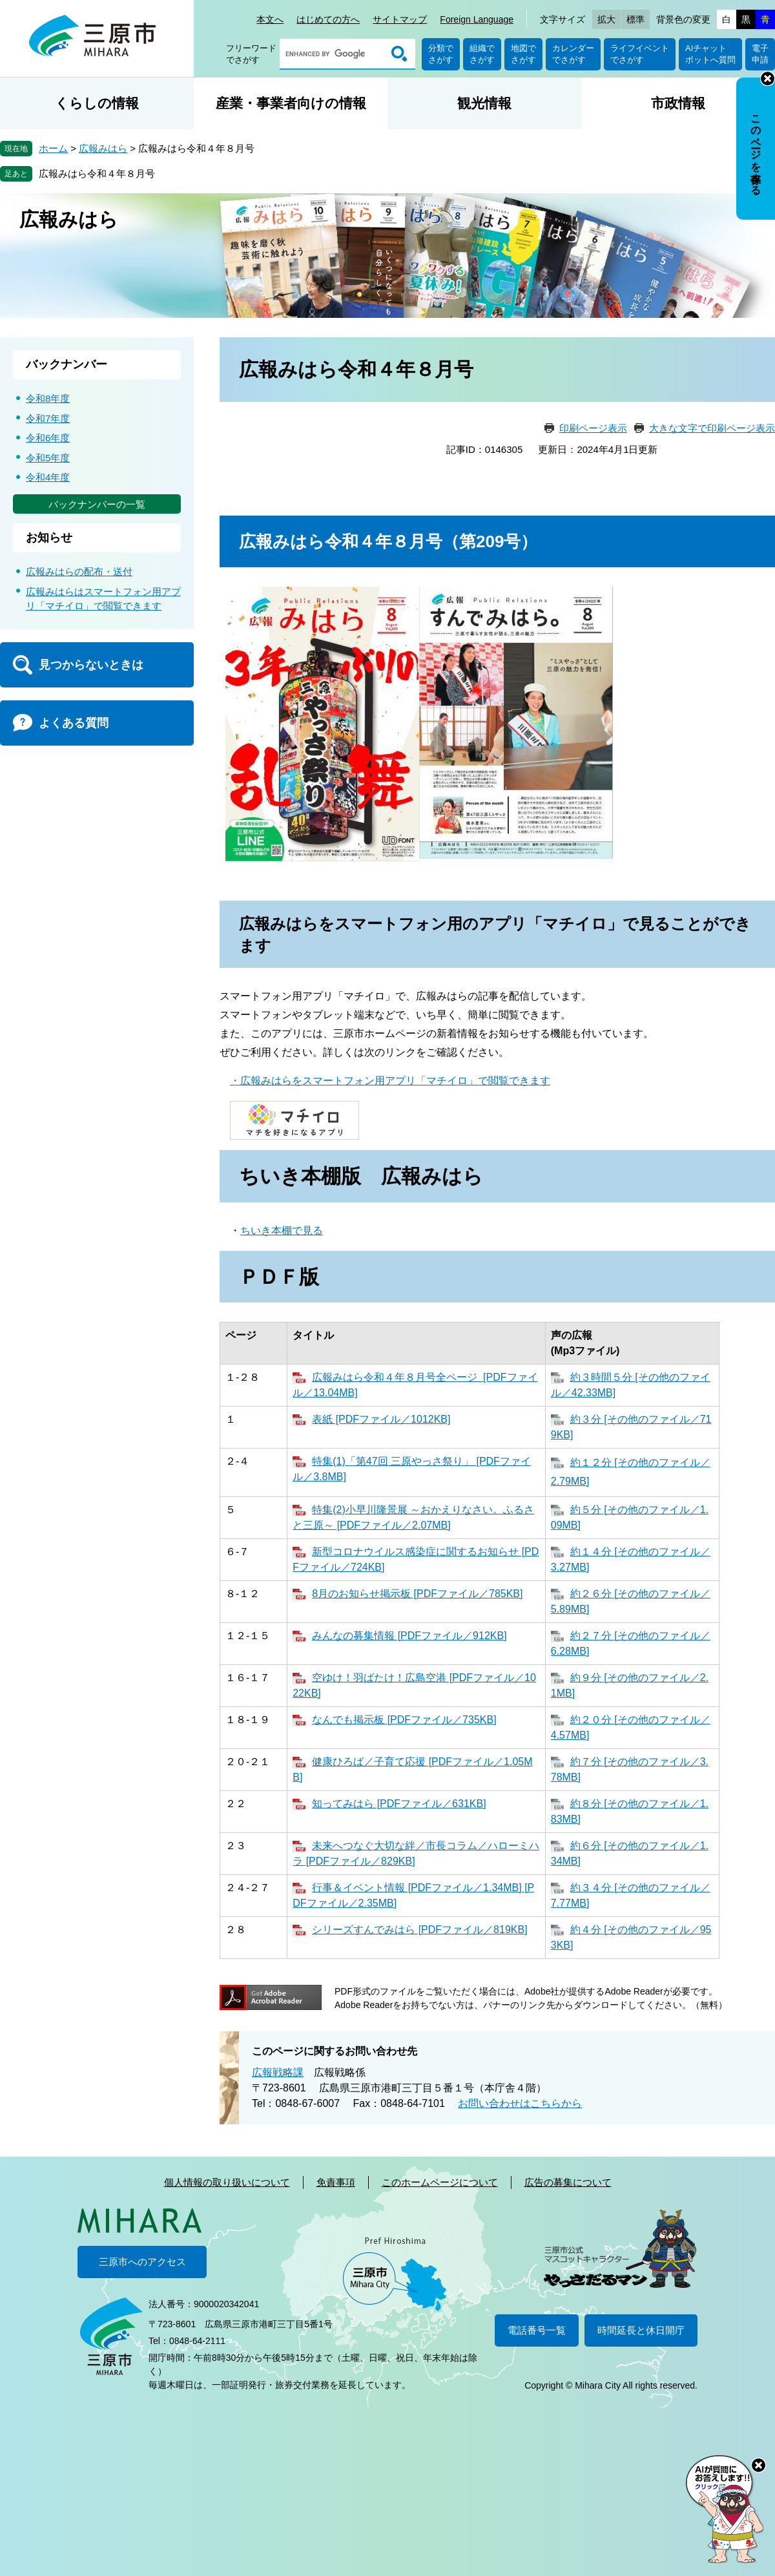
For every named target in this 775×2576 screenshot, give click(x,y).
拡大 (606, 19)
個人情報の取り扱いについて (227, 2182)
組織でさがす (482, 54)
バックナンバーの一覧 (96, 504)
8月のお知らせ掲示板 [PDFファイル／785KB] (417, 1593)
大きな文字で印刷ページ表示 (712, 428)
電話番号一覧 (537, 2330)
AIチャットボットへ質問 (710, 54)
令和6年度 (48, 437)
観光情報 (484, 103)
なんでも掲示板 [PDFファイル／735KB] (404, 1719)
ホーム (53, 148)
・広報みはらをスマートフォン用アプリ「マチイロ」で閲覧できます (390, 1080)
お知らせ (49, 537)
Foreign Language (476, 19)
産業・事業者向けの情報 (291, 103)
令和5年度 (48, 457)
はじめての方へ (328, 19)
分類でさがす (440, 54)
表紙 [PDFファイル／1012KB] (381, 1419)
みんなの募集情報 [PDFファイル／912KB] (409, 1635)
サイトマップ (400, 19)
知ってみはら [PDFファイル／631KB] (399, 1803)
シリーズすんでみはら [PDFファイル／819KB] (419, 1929)
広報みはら (103, 148)
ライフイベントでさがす (639, 54)
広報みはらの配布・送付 (79, 571)
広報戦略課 (278, 2072)
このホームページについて (440, 2182)
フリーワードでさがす (251, 54)
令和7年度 (48, 418)
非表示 (767, 78)
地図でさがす (523, 54)
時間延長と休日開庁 (641, 2330)
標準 (635, 19)
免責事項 (335, 2182)
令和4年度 (48, 477)
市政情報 (678, 103)
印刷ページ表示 (593, 428)
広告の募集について (568, 2182)
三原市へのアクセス (142, 2261)
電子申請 (760, 54)
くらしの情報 (97, 103)
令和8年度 (48, 398)
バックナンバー (66, 364)
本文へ (270, 19)
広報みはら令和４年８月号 (97, 173)
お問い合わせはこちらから (520, 2103)
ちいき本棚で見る (281, 1230)
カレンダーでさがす (573, 54)
